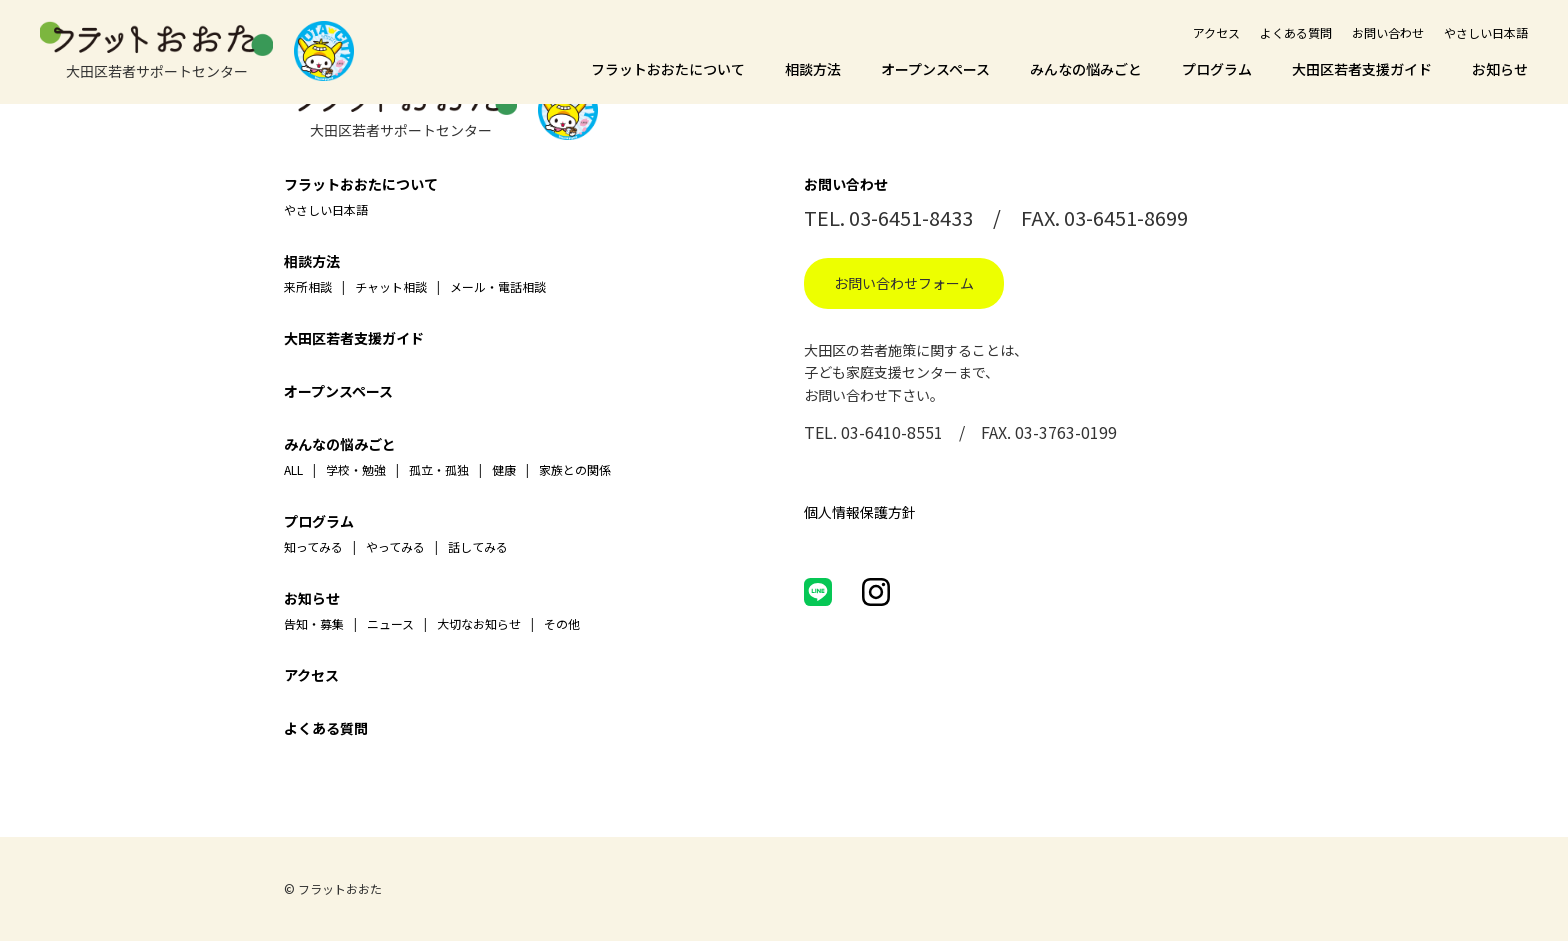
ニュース (390, 623)
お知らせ (1500, 69)
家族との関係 (575, 469)
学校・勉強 (356, 469)
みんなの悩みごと (1086, 69)
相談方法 (813, 69)
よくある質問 (1296, 32)
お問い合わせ (1388, 32)
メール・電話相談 (498, 286)
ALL (293, 469)
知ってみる (313, 546)
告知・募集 (314, 623)
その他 (562, 623)
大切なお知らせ (479, 623)
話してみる (478, 546)
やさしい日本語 (1486, 32)
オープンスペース (935, 69)
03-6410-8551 (892, 432)
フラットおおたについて (668, 69)
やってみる (395, 546)
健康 (504, 469)
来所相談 (308, 286)
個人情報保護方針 (860, 512)
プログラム (1217, 69)
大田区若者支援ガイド (1362, 69)
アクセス (1216, 32)
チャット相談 (391, 286)
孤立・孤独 (439, 469)
